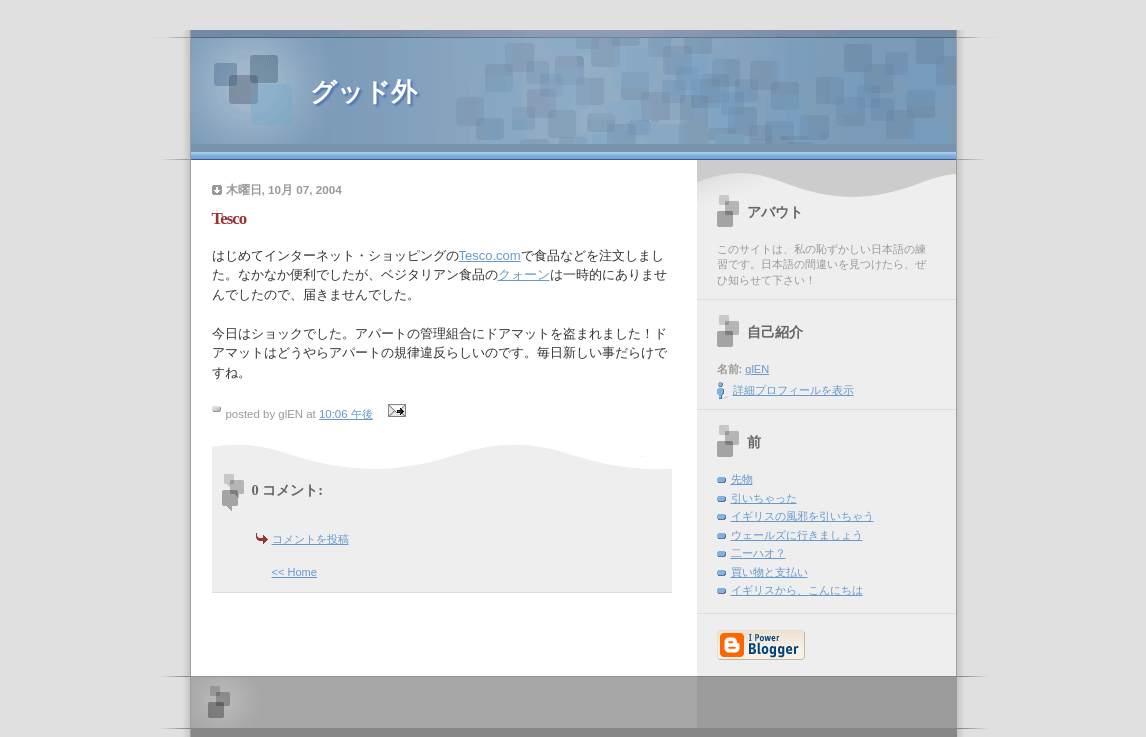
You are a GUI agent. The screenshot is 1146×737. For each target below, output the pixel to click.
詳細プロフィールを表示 (793, 390)
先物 (742, 479)
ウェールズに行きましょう (797, 535)
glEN (757, 369)
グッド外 (363, 92)
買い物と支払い (769, 572)
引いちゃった (764, 498)
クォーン (524, 274)
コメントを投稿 (310, 539)
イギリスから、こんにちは (797, 590)
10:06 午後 (346, 414)
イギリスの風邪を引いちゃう (802, 516)
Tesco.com (490, 255)
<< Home (294, 572)
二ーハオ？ (758, 553)
